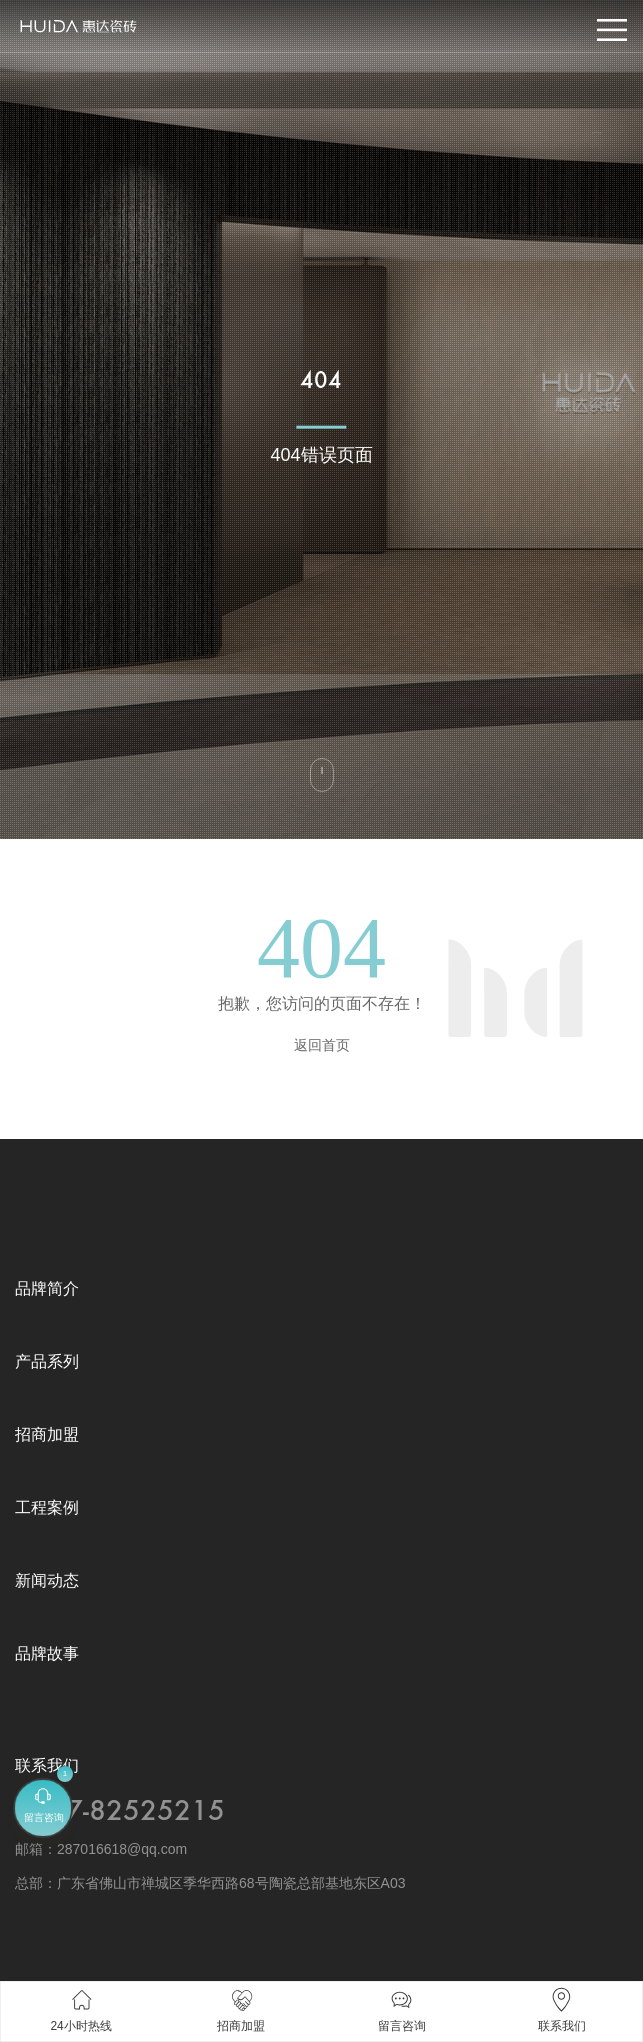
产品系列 (47, 1361)
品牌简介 (47, 1288)
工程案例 (47, 1507)
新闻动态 (47, 1580)
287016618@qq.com (122, 1849)
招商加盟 (47, 1434)
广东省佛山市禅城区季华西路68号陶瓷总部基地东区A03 (231, 1883)
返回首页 (322, 1045)
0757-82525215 (120, 1812)
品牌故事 (47, 1653)
